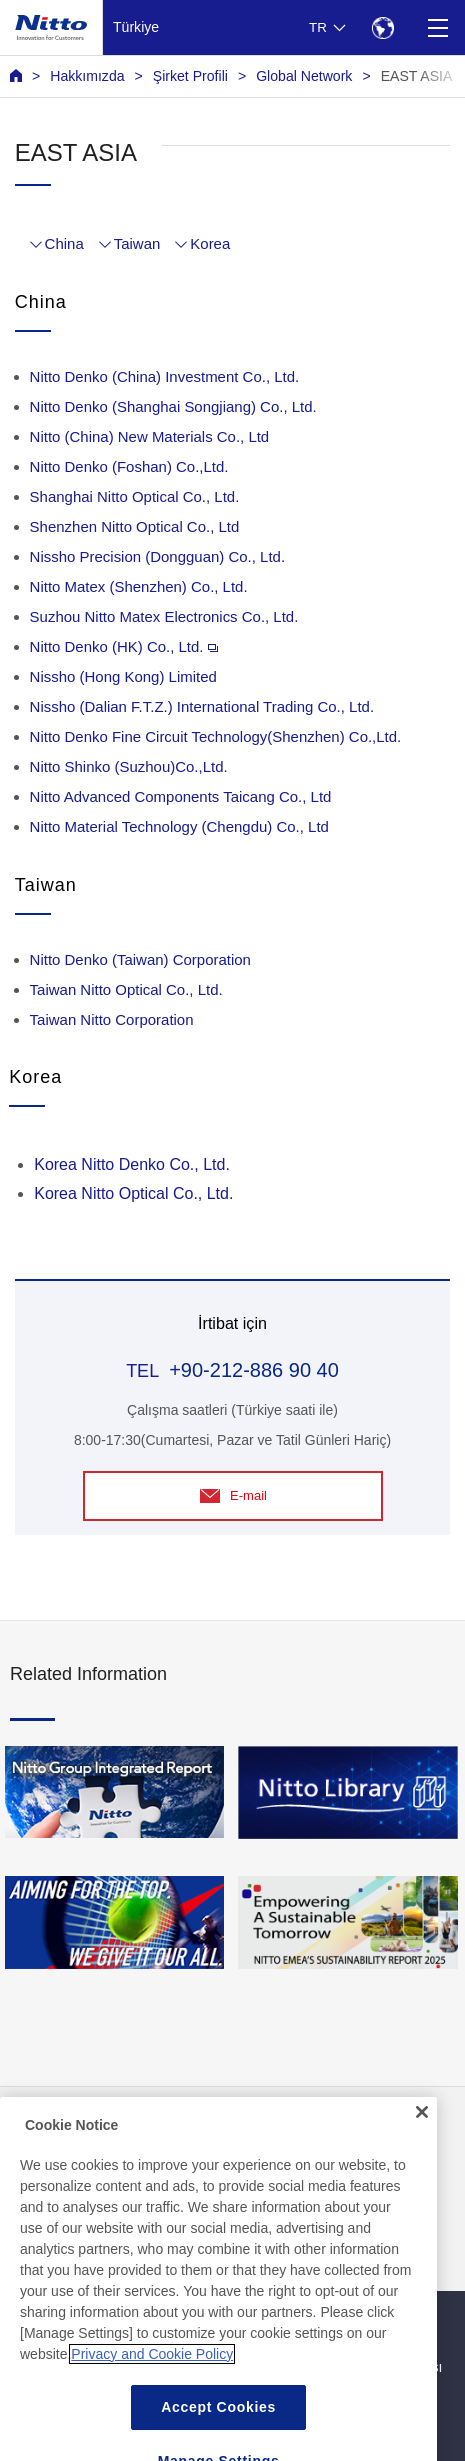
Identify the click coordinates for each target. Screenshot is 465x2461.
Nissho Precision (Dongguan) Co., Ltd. (157, 556)
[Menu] (437, 27)
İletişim (260, 2132)
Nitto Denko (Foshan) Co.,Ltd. (129, 466)
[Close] (422, 2260)
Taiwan (137, 243)
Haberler (37, 2132)
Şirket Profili (190, 76)
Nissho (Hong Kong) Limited (123, 676)
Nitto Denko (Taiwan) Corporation (140, 959)
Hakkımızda (87, 76)
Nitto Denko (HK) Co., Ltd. (124, 646)
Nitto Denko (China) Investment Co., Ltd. (165, 376)
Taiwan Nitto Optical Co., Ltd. (126, 989)
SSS (24, 2173)
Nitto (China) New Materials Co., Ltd (150, 436)
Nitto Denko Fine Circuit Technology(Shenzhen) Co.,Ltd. (216, 736)
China (64, 243)
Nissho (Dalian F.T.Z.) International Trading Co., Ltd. (202, 706)
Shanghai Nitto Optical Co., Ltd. (135, 496)
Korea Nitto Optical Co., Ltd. (133, 1193)
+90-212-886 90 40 (254, 1370)
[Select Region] (382, 27)
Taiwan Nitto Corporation (112, 1019)
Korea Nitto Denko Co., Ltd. (132, 1164)
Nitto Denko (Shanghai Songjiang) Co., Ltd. (173, 406)
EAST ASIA (417, 76)
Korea (210, 243)
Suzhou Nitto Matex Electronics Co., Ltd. (164, 616)
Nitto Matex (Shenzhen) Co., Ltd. (139, 586)
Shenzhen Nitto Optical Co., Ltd (135, 526)
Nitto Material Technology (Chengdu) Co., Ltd (179, 826)
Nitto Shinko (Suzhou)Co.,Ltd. (129, 766)
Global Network (304, 76)
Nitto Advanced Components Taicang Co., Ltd (181, 796)
